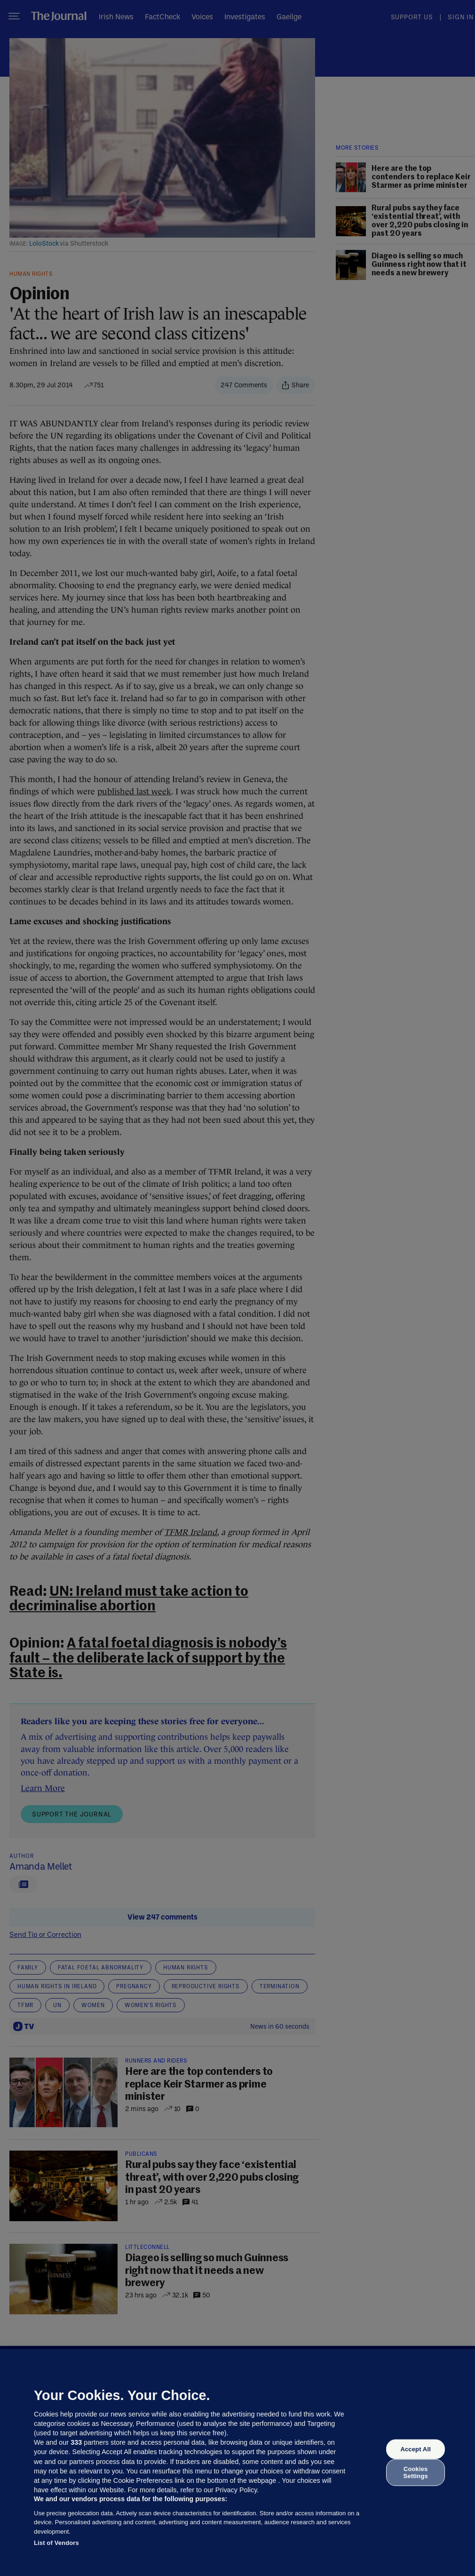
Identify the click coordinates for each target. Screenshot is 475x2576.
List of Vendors (56, 2542)
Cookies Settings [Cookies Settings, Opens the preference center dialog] (416, 2472)
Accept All (415, 2449)
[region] (237, 2462)
